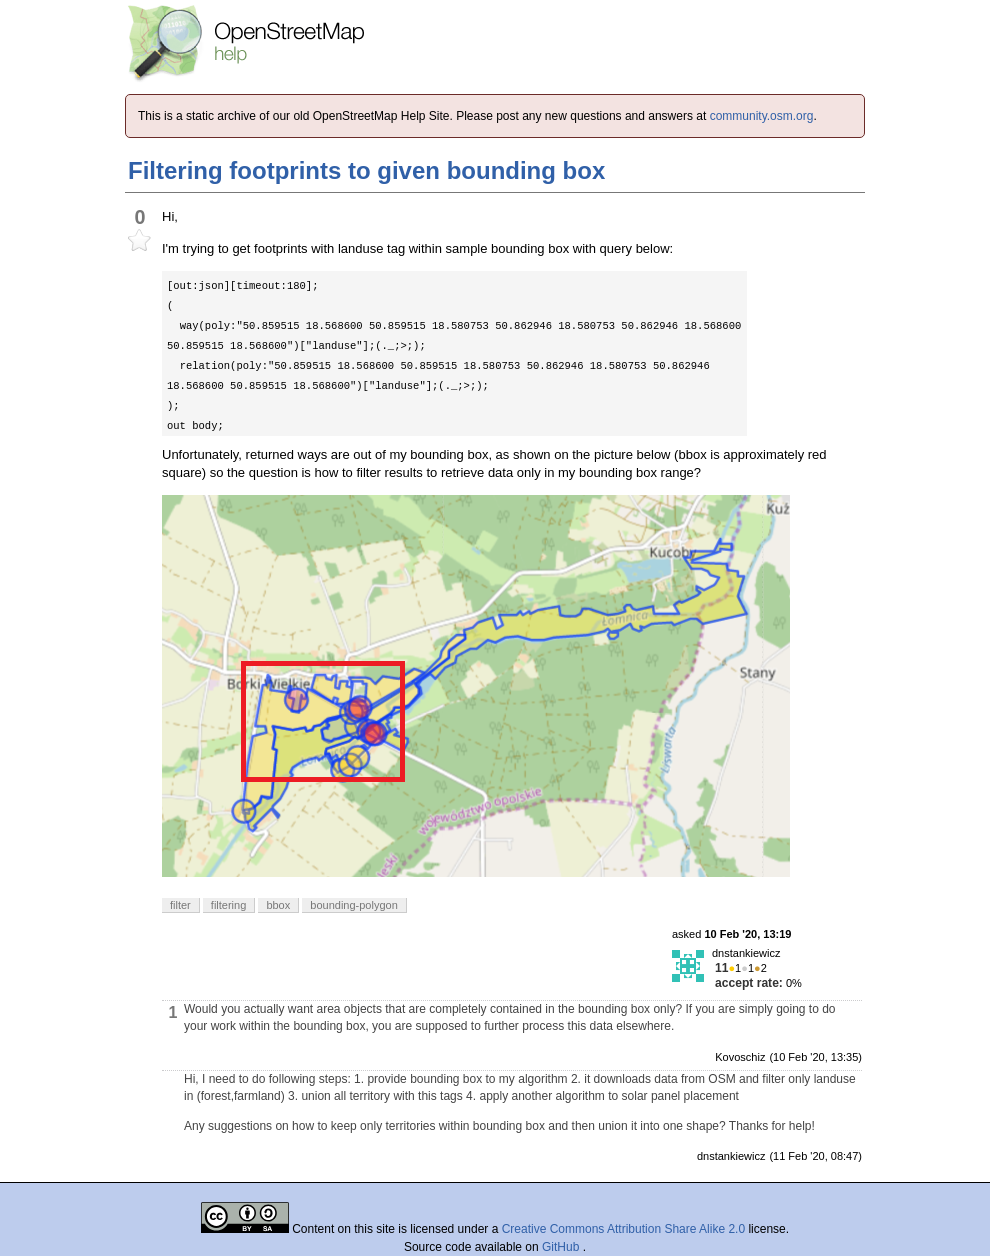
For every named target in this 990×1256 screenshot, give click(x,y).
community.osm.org (762, 116)
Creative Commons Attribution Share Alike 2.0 (623, 1229)
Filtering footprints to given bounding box (366, 170)
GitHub (562, 1247)
